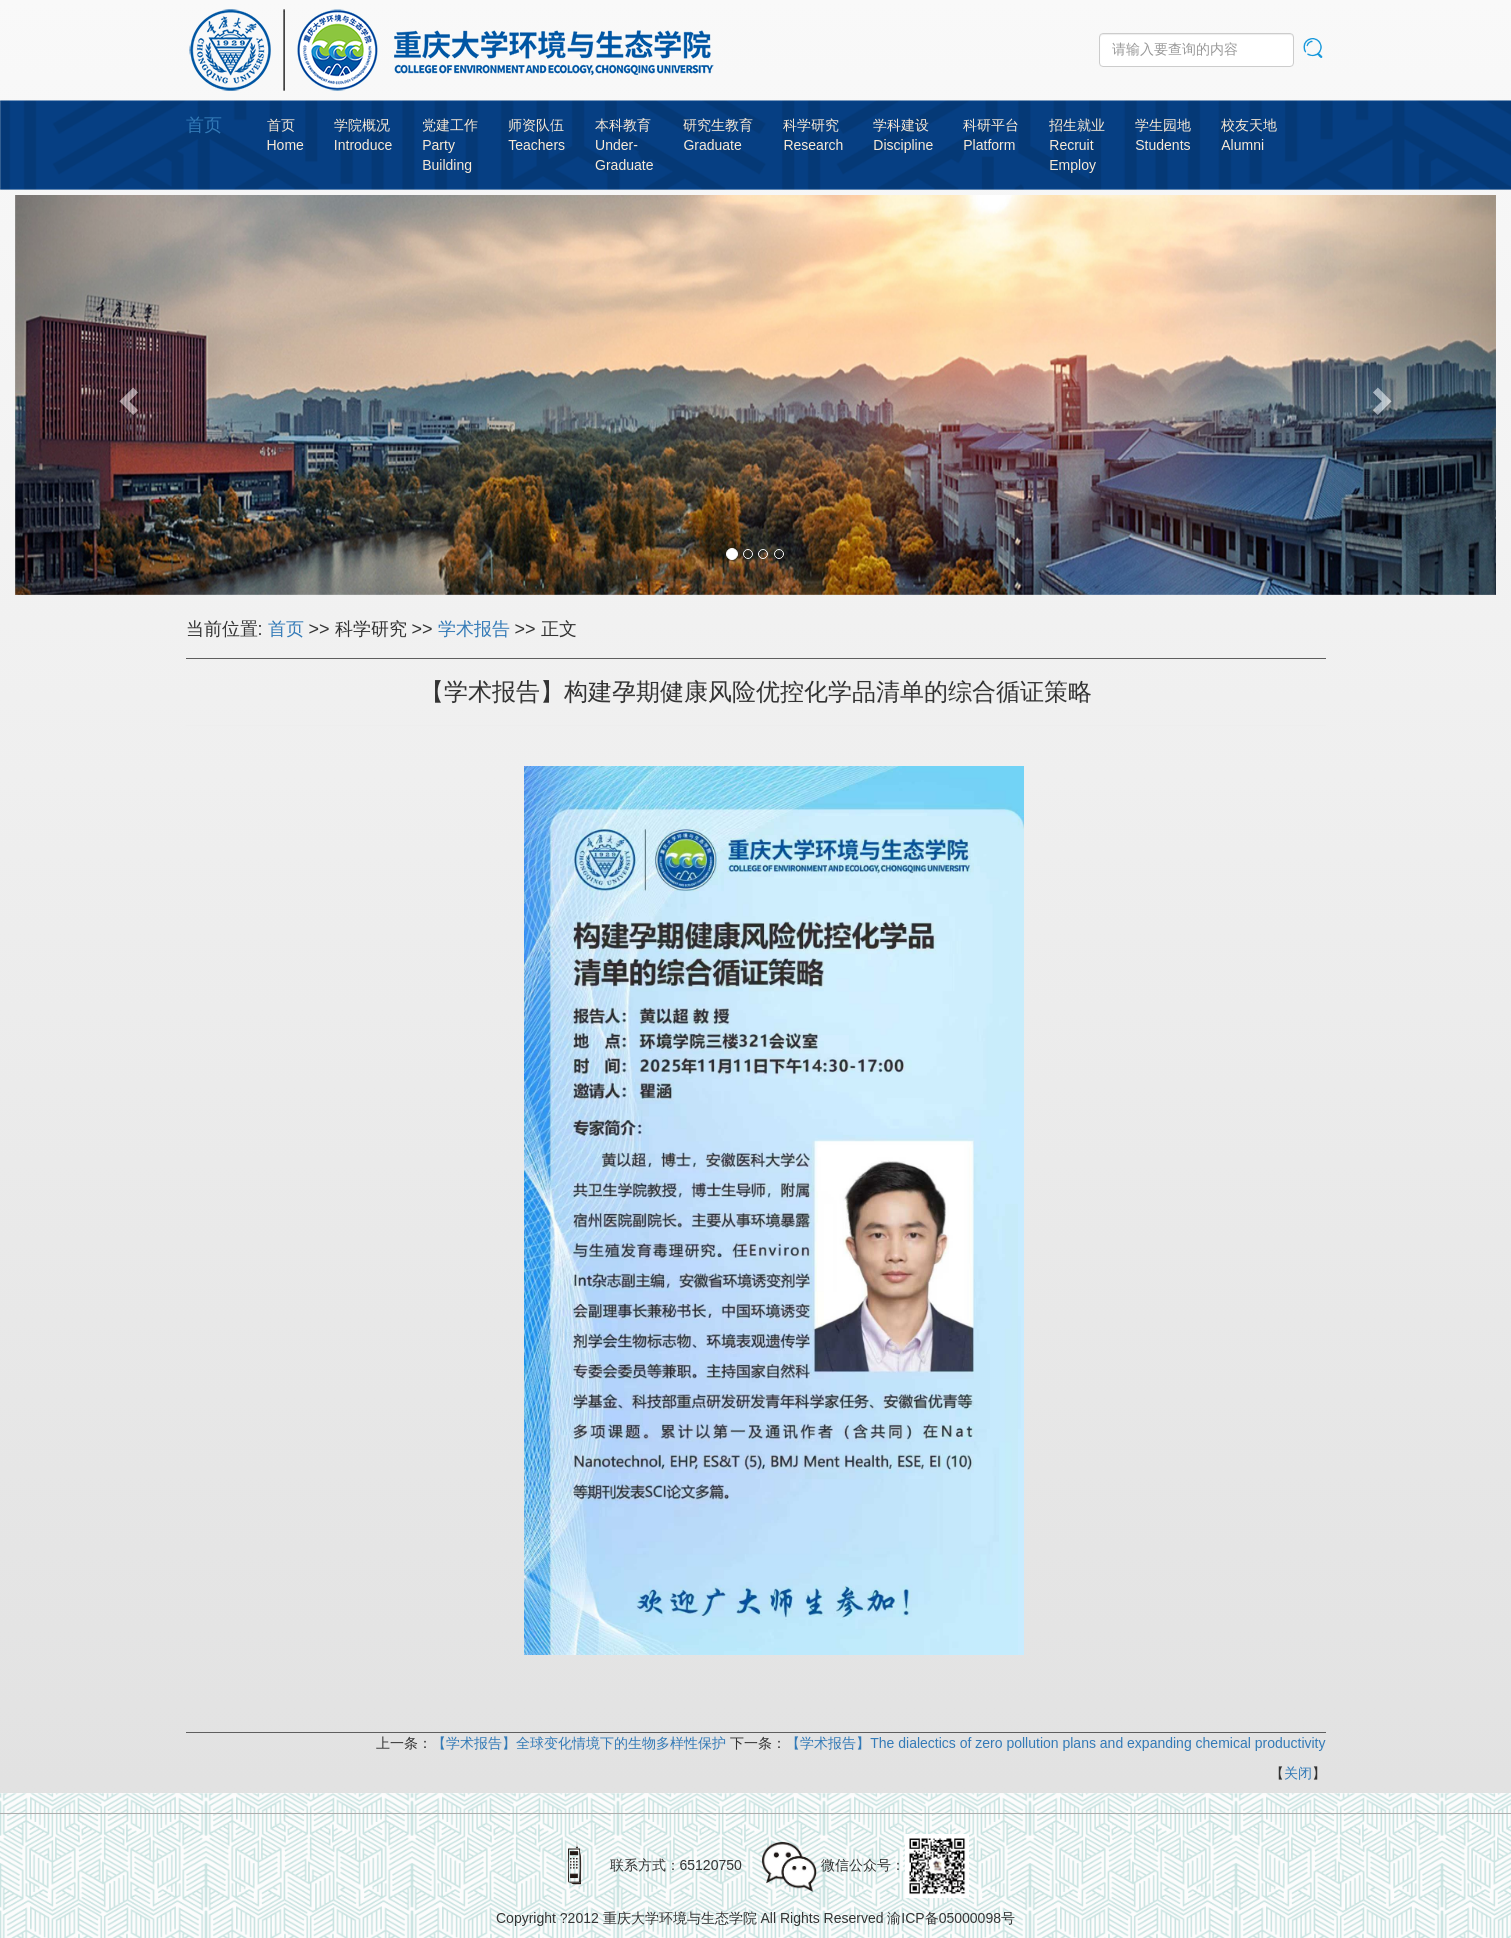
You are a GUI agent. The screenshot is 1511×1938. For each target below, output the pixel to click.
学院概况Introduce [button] (363, 135)
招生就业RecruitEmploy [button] (1077, 145)
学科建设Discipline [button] (903, 135)
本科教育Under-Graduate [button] (624, 145)
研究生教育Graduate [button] (718, 135)
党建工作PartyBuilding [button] (450, 145)
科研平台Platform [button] (991, 135)
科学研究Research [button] (813, 135)
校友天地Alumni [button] (1249, 135)
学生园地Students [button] (1163, 135)
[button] (126, 395)
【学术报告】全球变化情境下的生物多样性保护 (579, 1743)
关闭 (1298, 1773)
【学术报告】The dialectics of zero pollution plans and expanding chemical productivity (1055, 1743)
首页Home (285, 135)
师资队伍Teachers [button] (536, 135)
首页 (204, 125)
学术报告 (474, 629)
